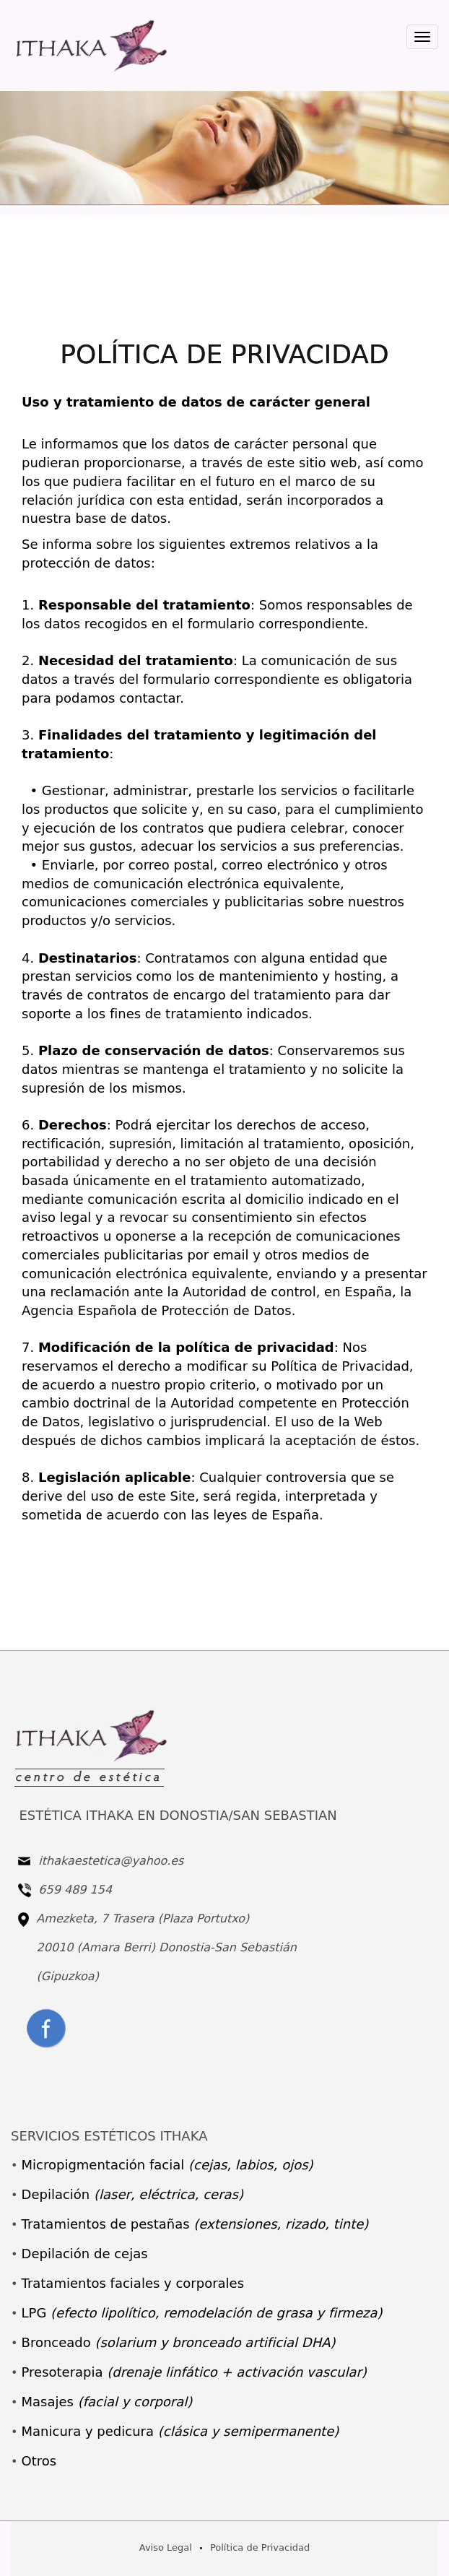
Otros (39, 2460)
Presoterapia (194, 2372)
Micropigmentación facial (167, 2164)
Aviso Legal (165, 2547)
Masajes (107, 2401)
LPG (202, 2312)
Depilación (132, 2194)
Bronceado (179, 2342)
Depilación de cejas (85, 2253)
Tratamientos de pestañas (195, 2224)
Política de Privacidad (260, 2547)
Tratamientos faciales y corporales (133, 2283)
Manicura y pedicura (180, 2431)
